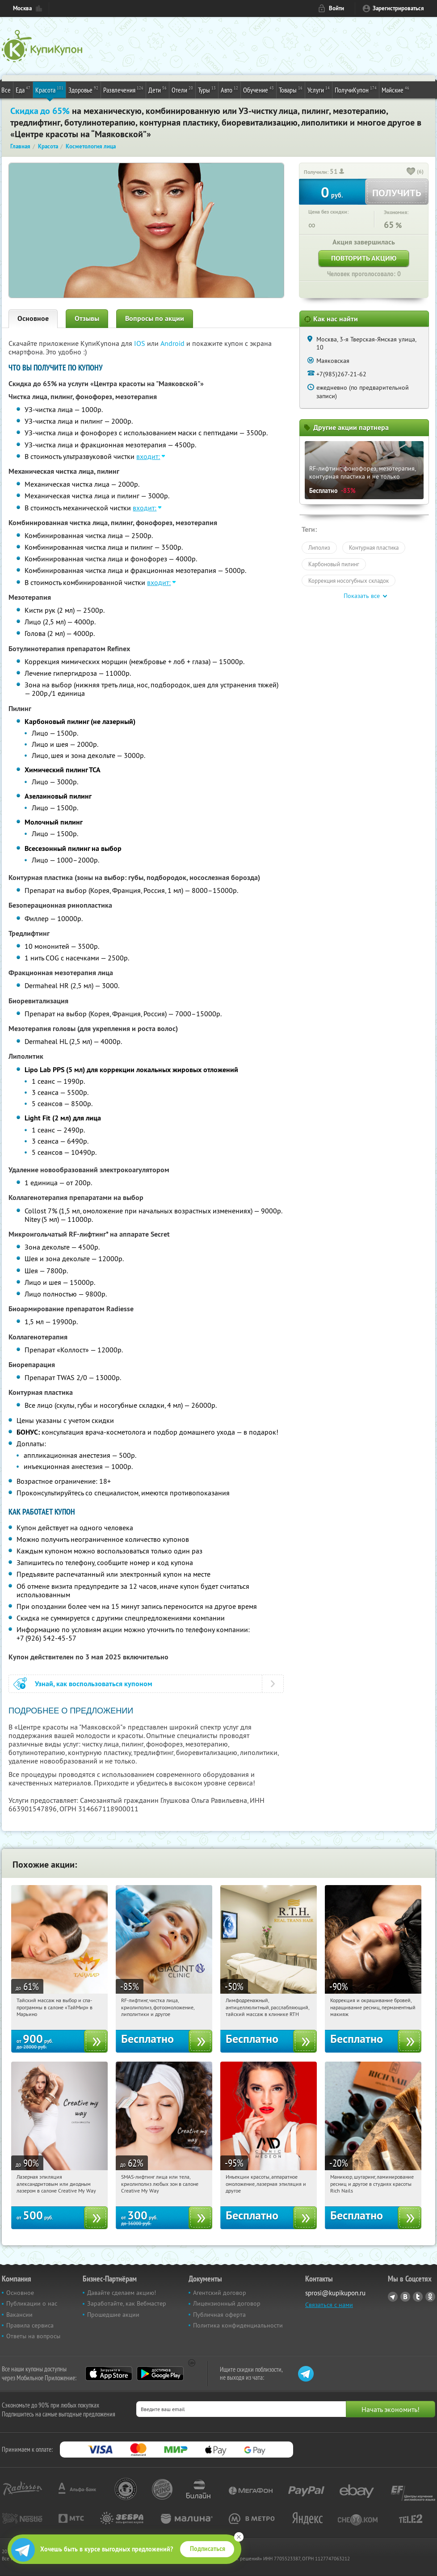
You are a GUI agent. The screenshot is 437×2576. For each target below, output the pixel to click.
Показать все (362, 596)
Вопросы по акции (154, 318)
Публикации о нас (31, 2303)
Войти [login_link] (336, 8)
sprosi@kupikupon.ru (335, 2293)
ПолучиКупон (356, 89)
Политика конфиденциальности (238, 2325)
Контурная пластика (374, 547)
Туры (207, 89)
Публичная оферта (219, 2315)
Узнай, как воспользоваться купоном (93, 1683)
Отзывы (87, 318)
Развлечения (123, 89)
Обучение (258, 89)
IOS (140, 343)
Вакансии (19, 2315)
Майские (395, 89)
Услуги (318, 89)
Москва (22, 8)
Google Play (160, 2373)
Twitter (418, 2297)
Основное (33, 318)
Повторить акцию (363, 258)
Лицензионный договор (227, 2303)
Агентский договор (219, 2293)
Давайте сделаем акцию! (121, 2293)
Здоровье (83, 89)
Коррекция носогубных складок (348, 580)
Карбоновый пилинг (333, 564)
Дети (157, 89)
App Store (108, 2373)
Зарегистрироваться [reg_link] (398, 8)
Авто (229, 89)
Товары (291, 89)
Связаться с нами (329, 2305)
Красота (49, 89)
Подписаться (207, 2549)
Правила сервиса (30, 2325)
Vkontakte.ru (405, 2297)
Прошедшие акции (113, 2315)
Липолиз (319, 547)
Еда (23, 89)
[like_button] (411, 172)
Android (173, 343)
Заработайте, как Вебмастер (126, 2303)
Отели (182, 89)
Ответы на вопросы (33, 2336)
